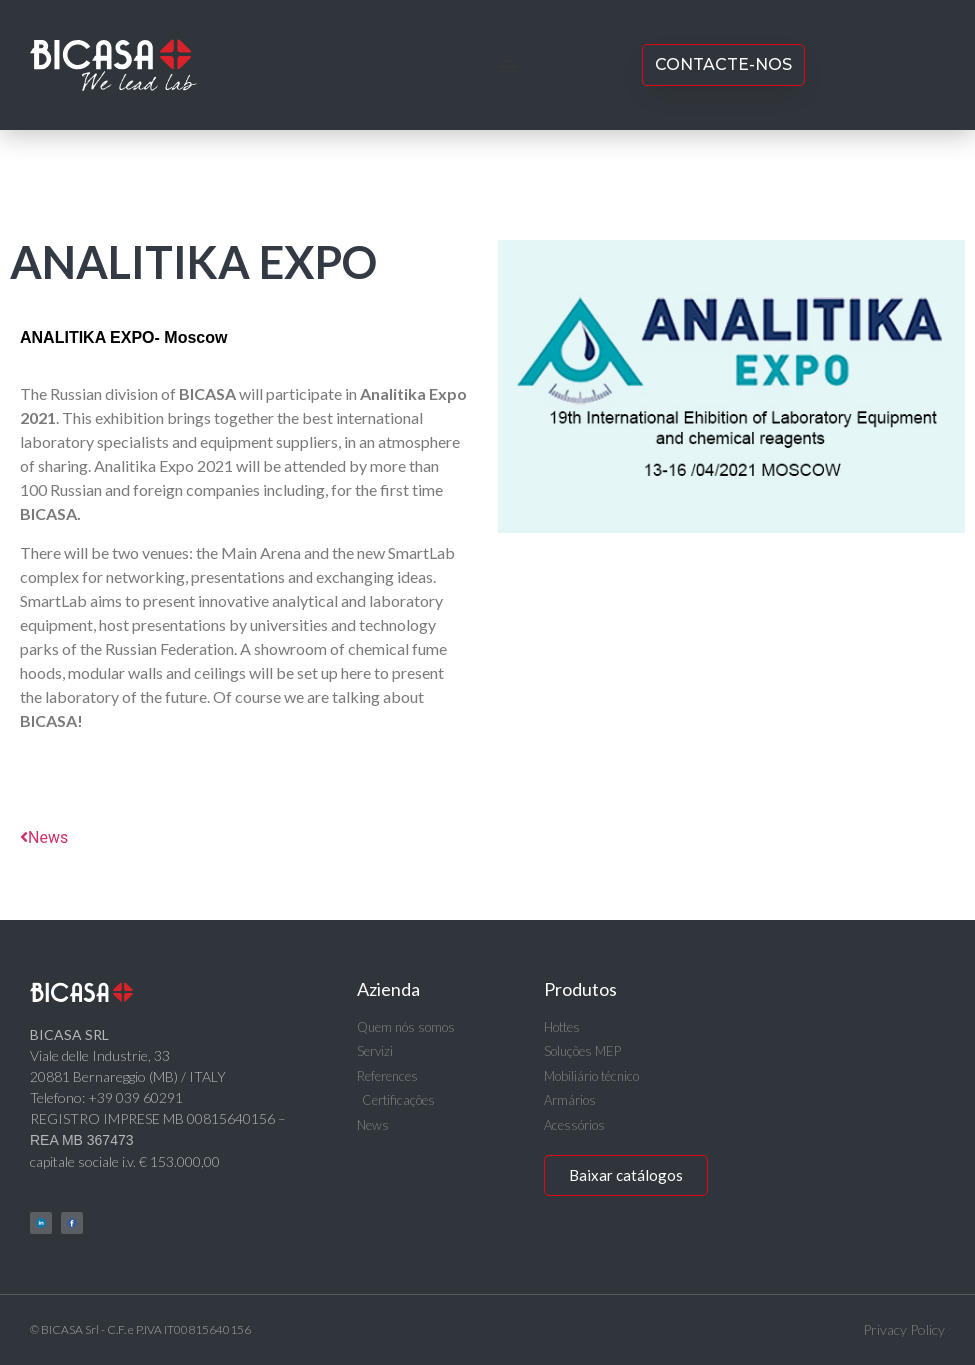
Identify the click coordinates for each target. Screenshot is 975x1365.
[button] (507, 65)
